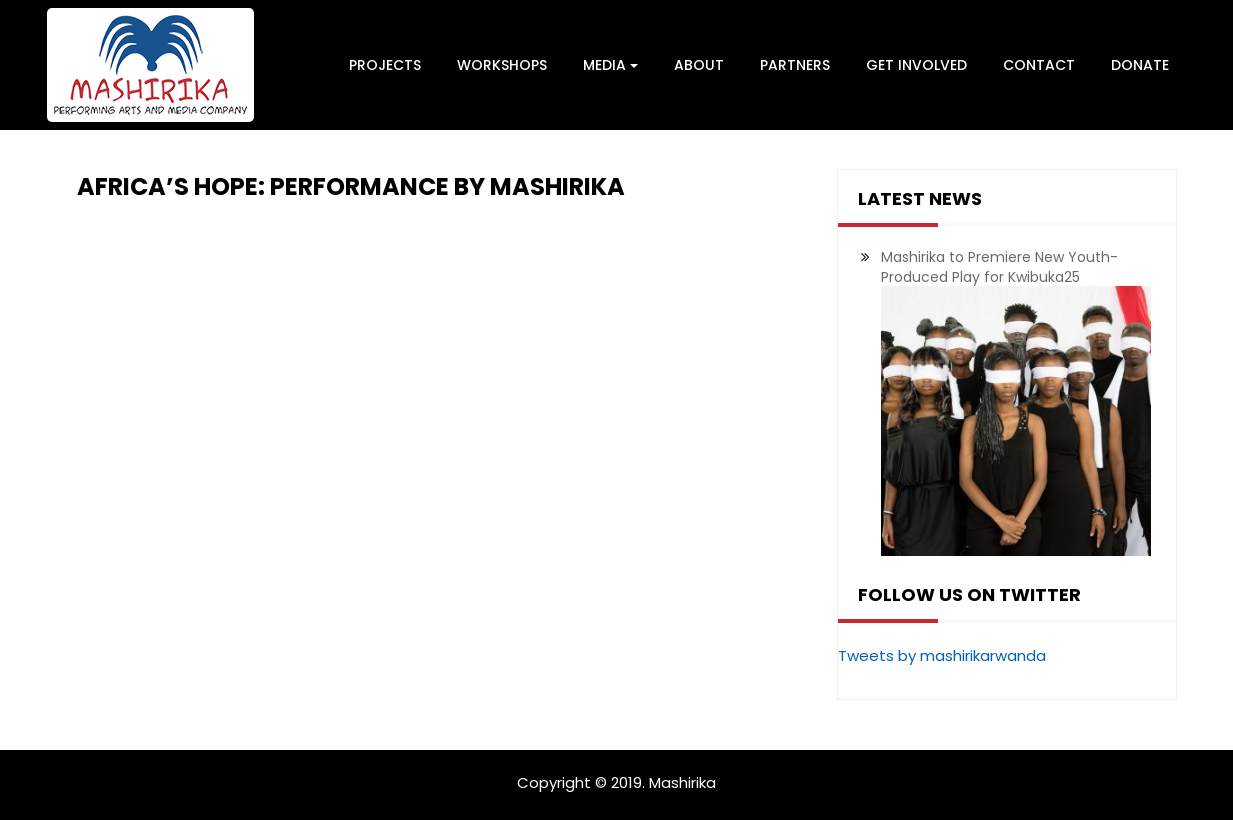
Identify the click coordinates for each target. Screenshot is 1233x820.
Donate (1140, 65)
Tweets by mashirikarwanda (942, 655)
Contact (1039, 65)
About (699, 65)
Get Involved (916, 65)
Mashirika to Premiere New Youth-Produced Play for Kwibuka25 (999, 267)
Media (610, 65)
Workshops (502, 65)
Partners (795, 65)
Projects (385, 65)
